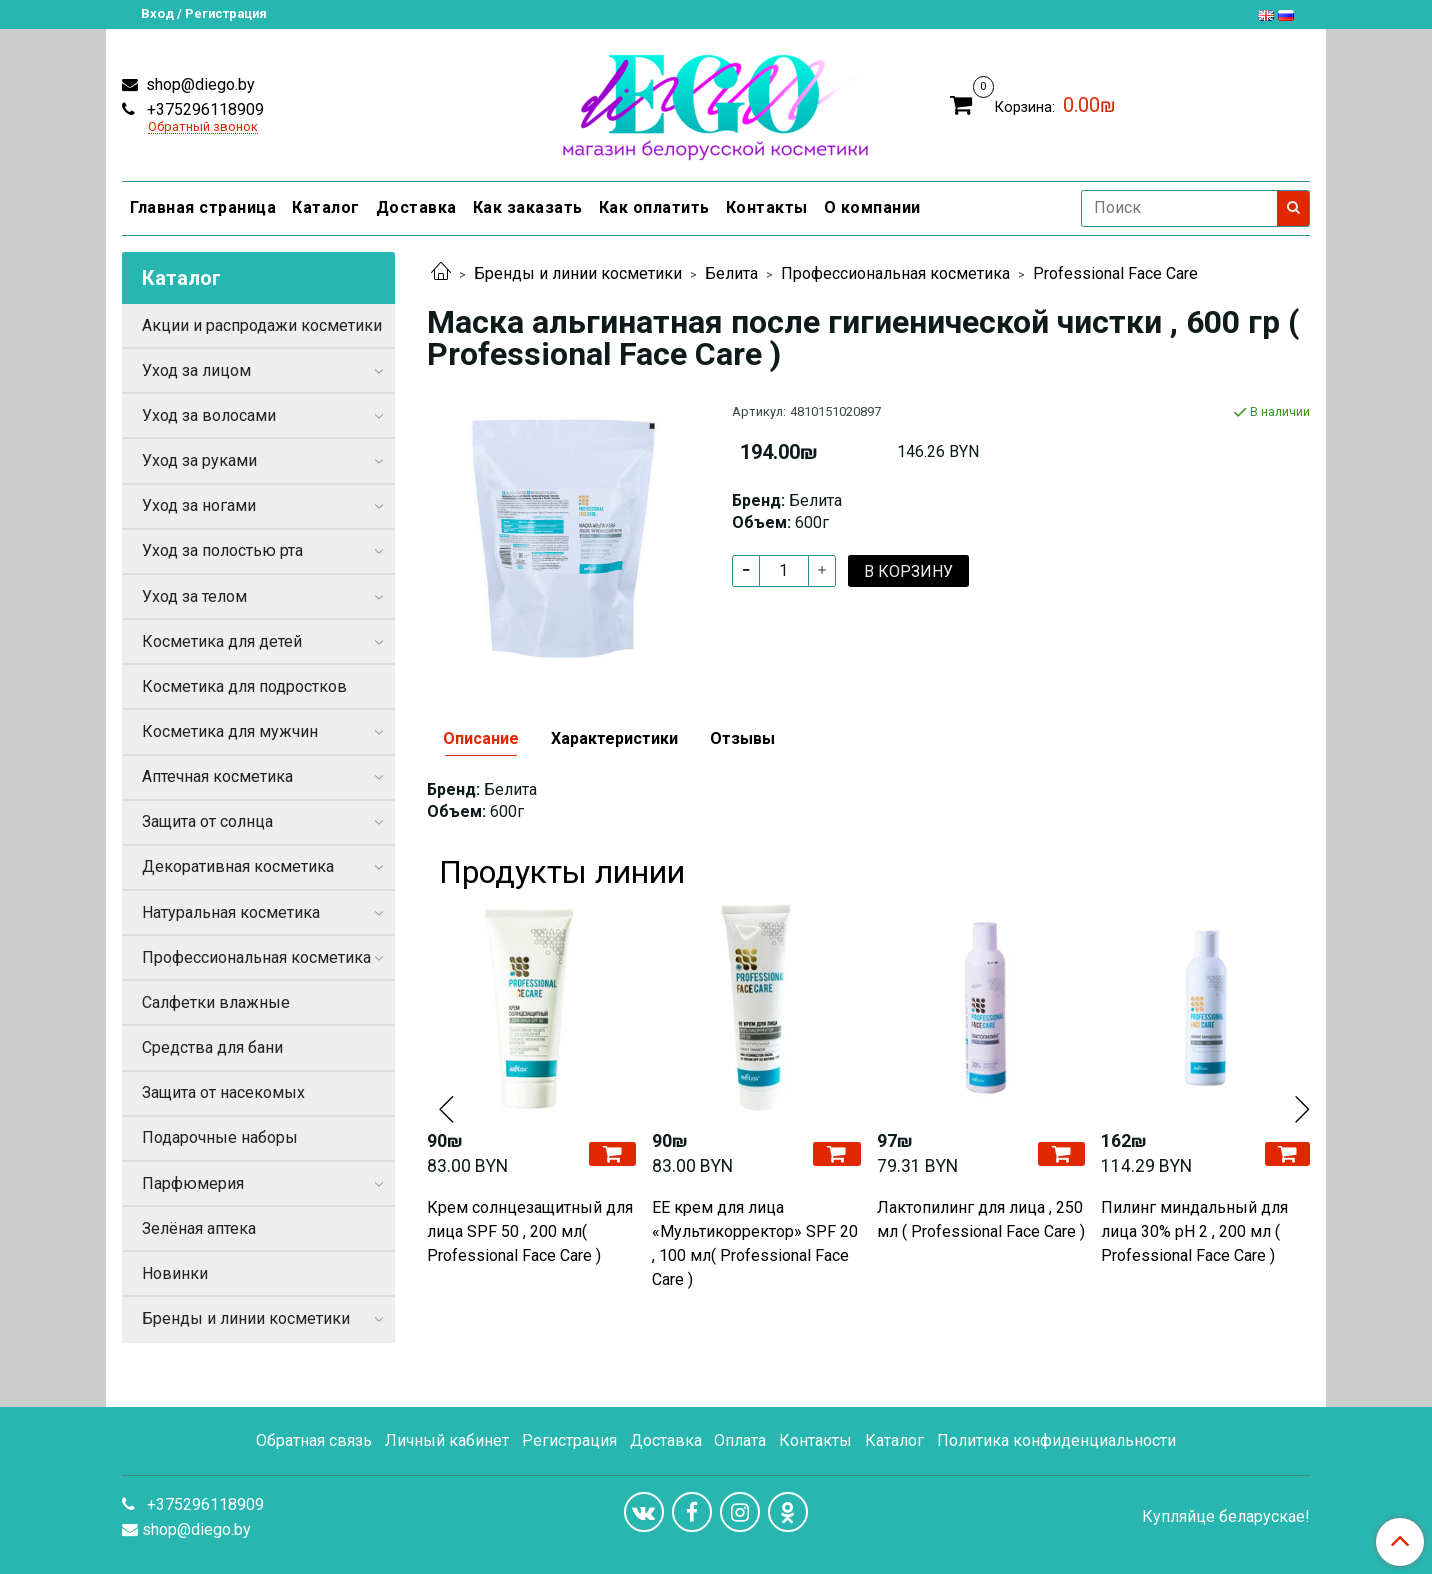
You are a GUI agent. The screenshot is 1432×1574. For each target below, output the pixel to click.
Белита (731, 273)
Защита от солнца (207, 821)
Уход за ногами (199, 505)
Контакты (767, 207)
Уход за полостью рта (222, 550)
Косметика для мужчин (230, 731)
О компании (872, 207)
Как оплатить (654, 207)
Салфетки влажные (216, 1002)
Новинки (175, 1273)
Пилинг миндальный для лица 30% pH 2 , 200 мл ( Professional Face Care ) (1194, 1231)
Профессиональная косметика (895, 273)
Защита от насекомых (223, 1092)
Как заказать (528, 207)
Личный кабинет (447, 1440)
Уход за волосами (209, 415)
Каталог (326, 207)
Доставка (416, 207)
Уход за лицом (196, 370)
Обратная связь (314, 1440)
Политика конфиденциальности (1056, 1440)
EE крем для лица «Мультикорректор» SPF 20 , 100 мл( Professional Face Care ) (755, 1243)
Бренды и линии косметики (578, 273)
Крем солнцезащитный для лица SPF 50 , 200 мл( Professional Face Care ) (530, 1231)
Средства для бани (212, 1047)
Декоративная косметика (238, 866)
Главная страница (203, 207)
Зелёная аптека (199, 1228)
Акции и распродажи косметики (262, 325)
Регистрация (569, 1440)
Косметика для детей (222, 641)
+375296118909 (203, 109)
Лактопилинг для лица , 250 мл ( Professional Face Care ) (981, 1219)
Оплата (740, 1440)
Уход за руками (199, 460)
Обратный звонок (203, 127)
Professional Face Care (1115, 273)
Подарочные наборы (220, 1137)
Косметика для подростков (244, 686)
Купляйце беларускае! (1226, 1517)
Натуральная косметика (231, 912)
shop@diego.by (198, 84)
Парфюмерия (193, 1183)
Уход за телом (194, 596)
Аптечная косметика (217, 776)
